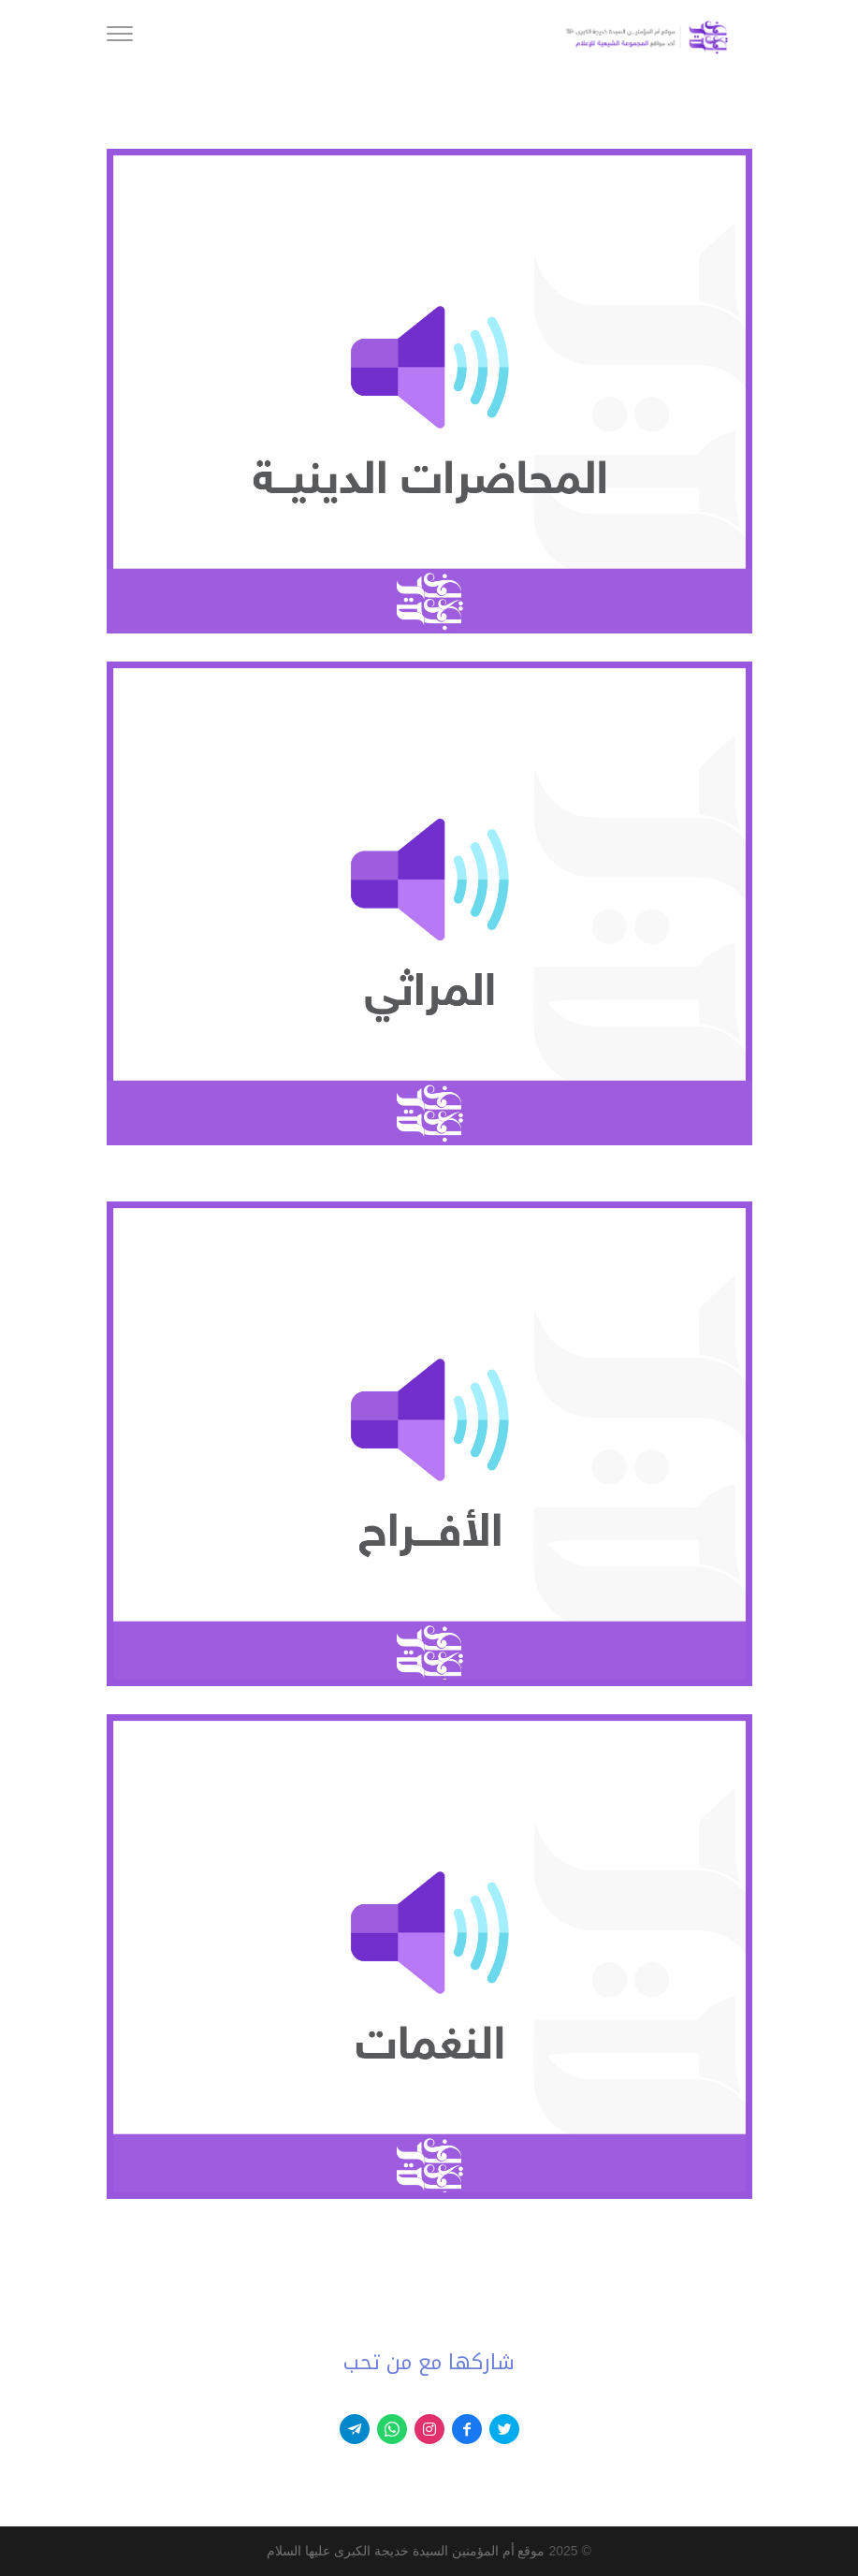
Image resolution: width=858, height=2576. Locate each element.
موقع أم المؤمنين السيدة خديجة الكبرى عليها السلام (406, 2550)
